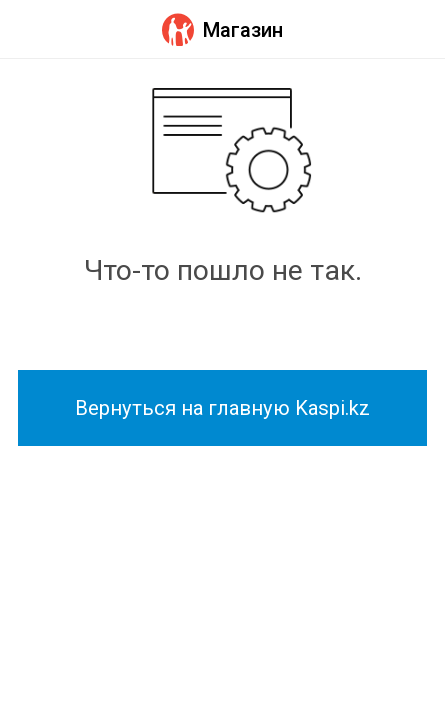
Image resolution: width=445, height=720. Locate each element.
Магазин (222, 30)
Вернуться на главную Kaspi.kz (222, 408)
